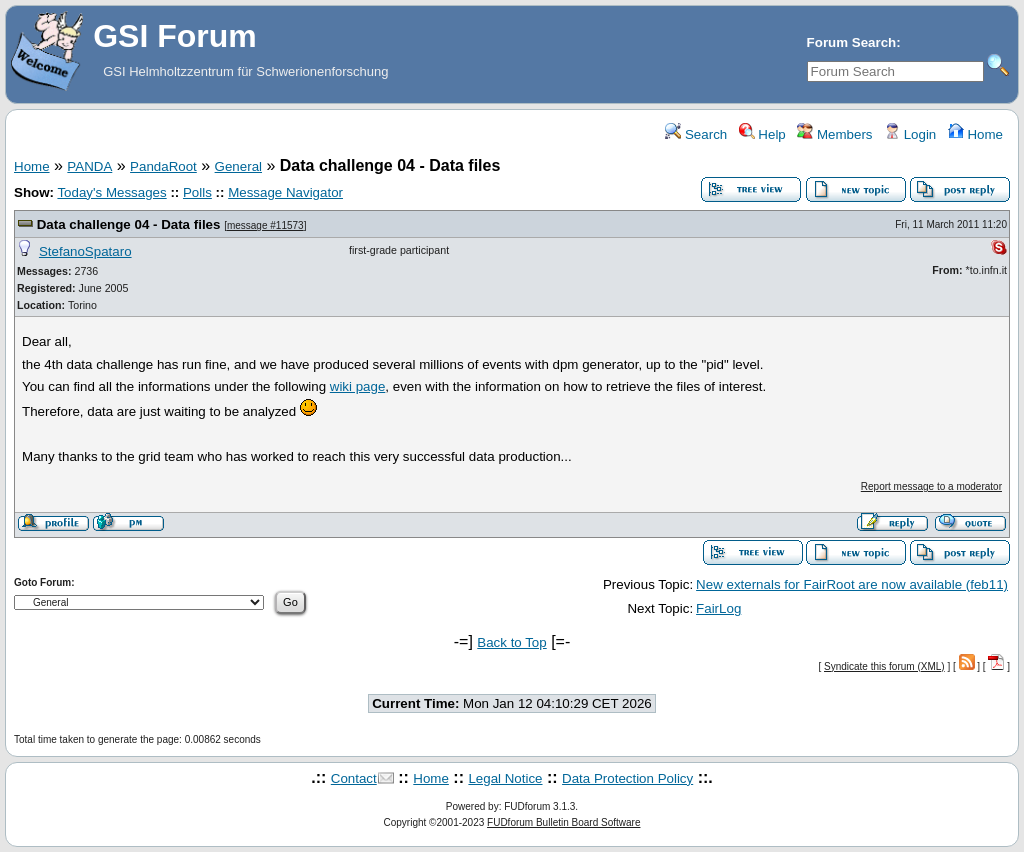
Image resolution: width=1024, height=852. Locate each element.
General (238, 166)
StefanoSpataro (85, 251)
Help (762, 134)
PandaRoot (163, 166)
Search (696, 134)
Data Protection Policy (627, 778)
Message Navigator (285, 192)
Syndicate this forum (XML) (884, 666)
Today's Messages (111, 192)
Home (975, 134)
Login (910, 134)
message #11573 (265, 225)
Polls (197, 192)
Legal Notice (505, 778)
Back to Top (511, 642)
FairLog (718, 608)
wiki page (358, 386)
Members (834, 134)
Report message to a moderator (931, 486)
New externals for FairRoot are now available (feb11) (852, 584)
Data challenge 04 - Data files (129, 224)
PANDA (89, 166)
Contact (354, 778)
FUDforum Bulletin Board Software (563, 822)
